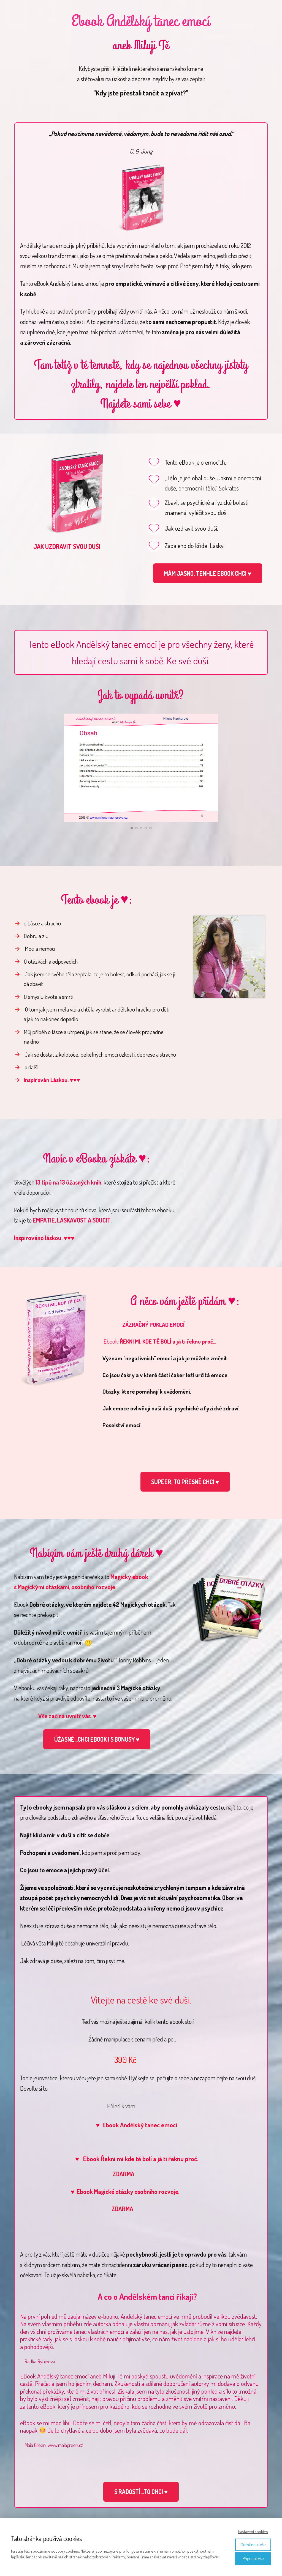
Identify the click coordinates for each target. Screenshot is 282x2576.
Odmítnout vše (253, 2544)
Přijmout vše (253, 2558)
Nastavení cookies (253, 2531)
